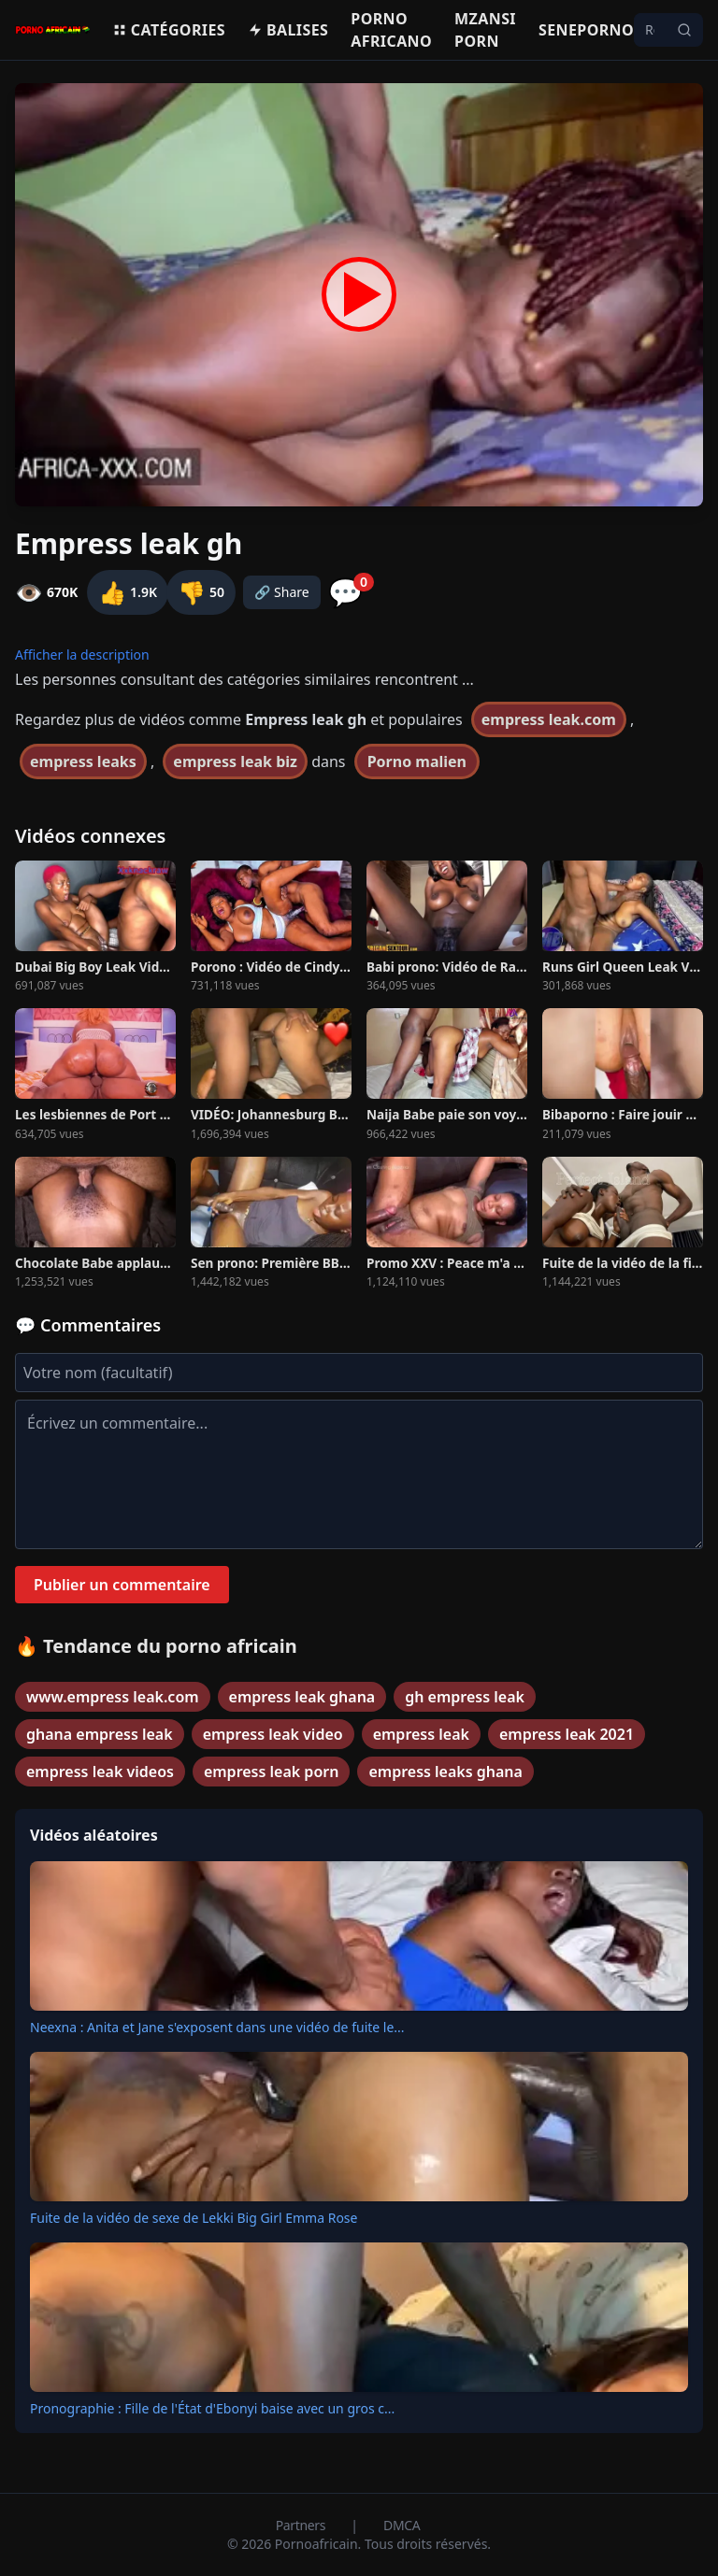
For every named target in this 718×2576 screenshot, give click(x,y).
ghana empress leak (99, 1734)
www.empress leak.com (112, 1696)
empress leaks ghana (445, 1771)
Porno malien (417, 761)
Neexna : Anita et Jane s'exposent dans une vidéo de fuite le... (217, 2027)
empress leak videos (100, 1771)
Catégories (168, 30)
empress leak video (273, 1734)
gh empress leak (464, 1696)
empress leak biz (235, 761)
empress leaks (83, 761)
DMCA (401, 2525)
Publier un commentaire (122, 1584)
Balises (288, 30)
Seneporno (586, 30)
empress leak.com (548, 719)
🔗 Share (281, 592)
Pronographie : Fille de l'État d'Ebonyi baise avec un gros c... (212, 2408)
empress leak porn (271, 1771)
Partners (302, 2525)
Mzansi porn (485, 29)
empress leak (421, 1734)
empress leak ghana (302, 1696)
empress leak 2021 (566, 1734)
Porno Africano (391, 29)
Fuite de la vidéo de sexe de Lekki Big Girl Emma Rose (193, 2218)
